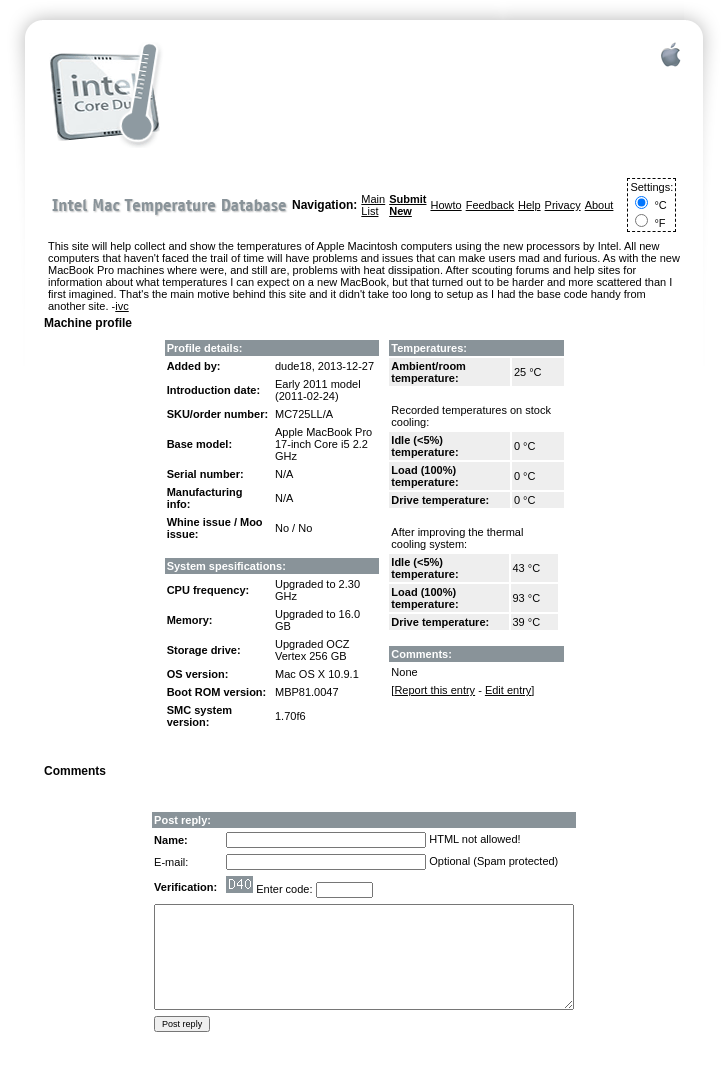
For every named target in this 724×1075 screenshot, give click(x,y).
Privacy (563, 205)
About (599, 205)
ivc (121, 306)
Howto (445, 205)
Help (529, 205)
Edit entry (508, 690)
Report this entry (434, 690)
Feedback (490, 205)
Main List (373, 205)
